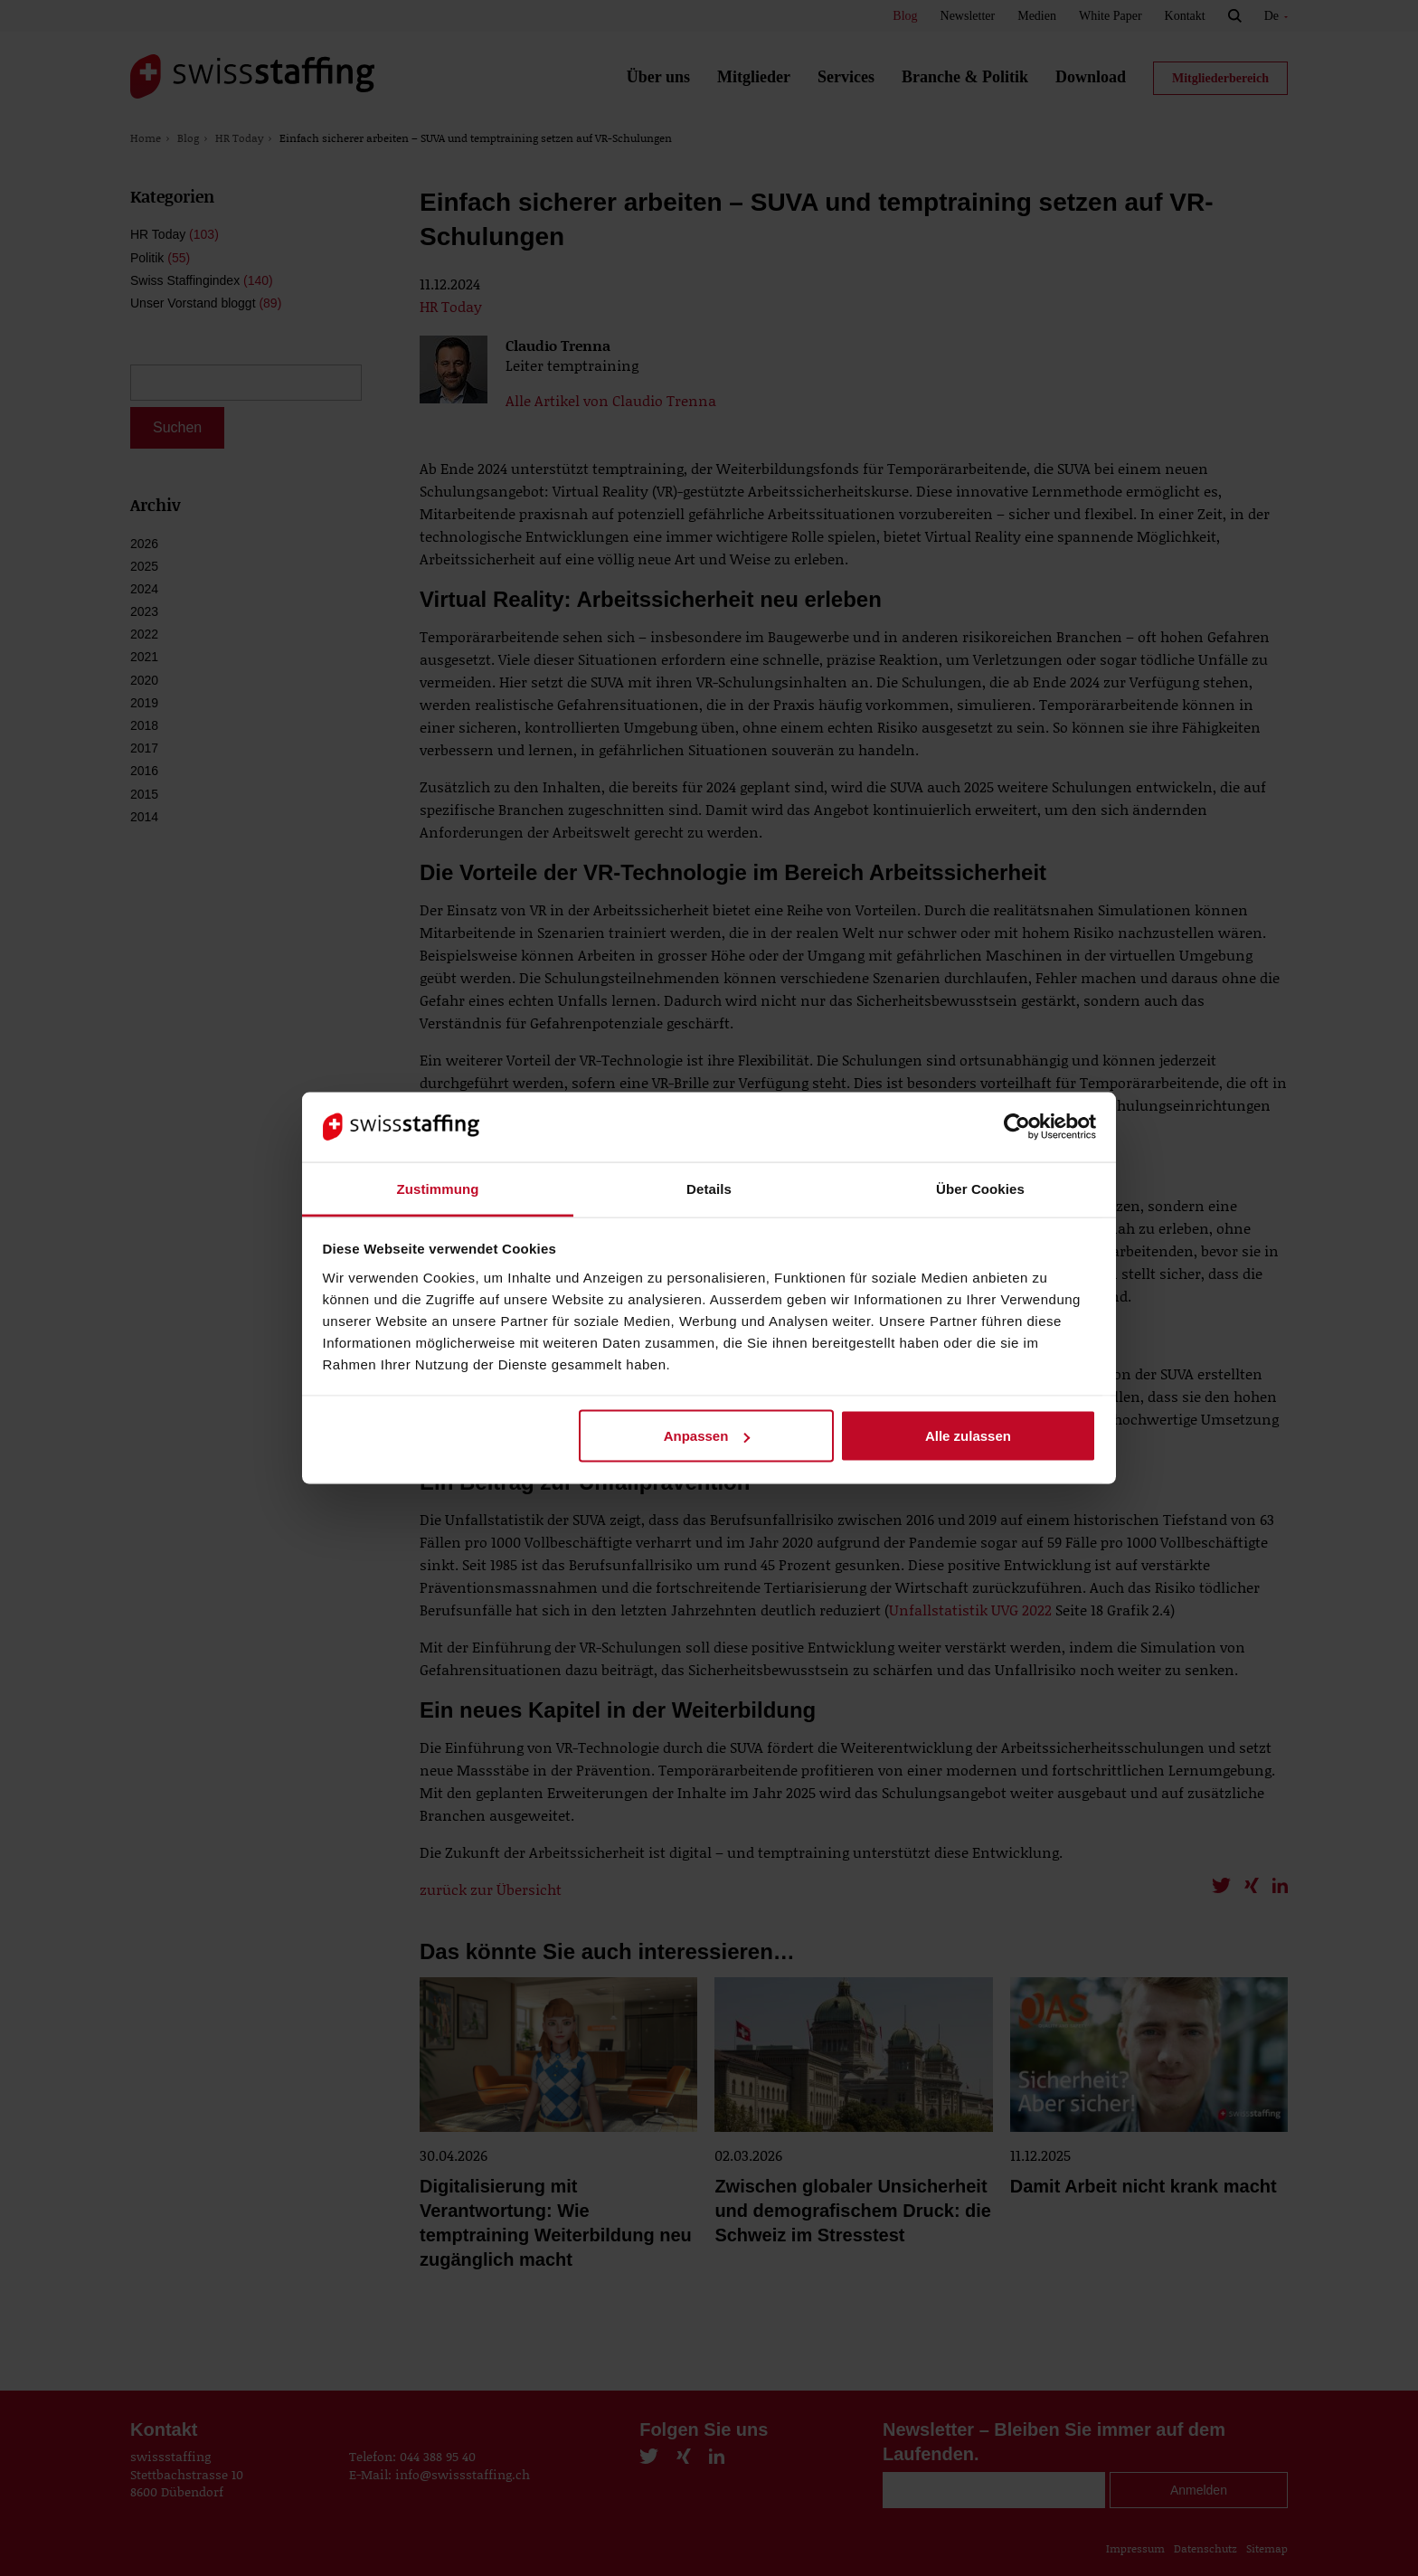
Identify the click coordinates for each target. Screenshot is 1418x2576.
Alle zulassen (968, 1436)
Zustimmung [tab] (438, 1188)
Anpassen (707, 1436)
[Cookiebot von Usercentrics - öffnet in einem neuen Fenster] (1017, 1127)
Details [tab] (709, 1188)
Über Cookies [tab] (980, 1188)
